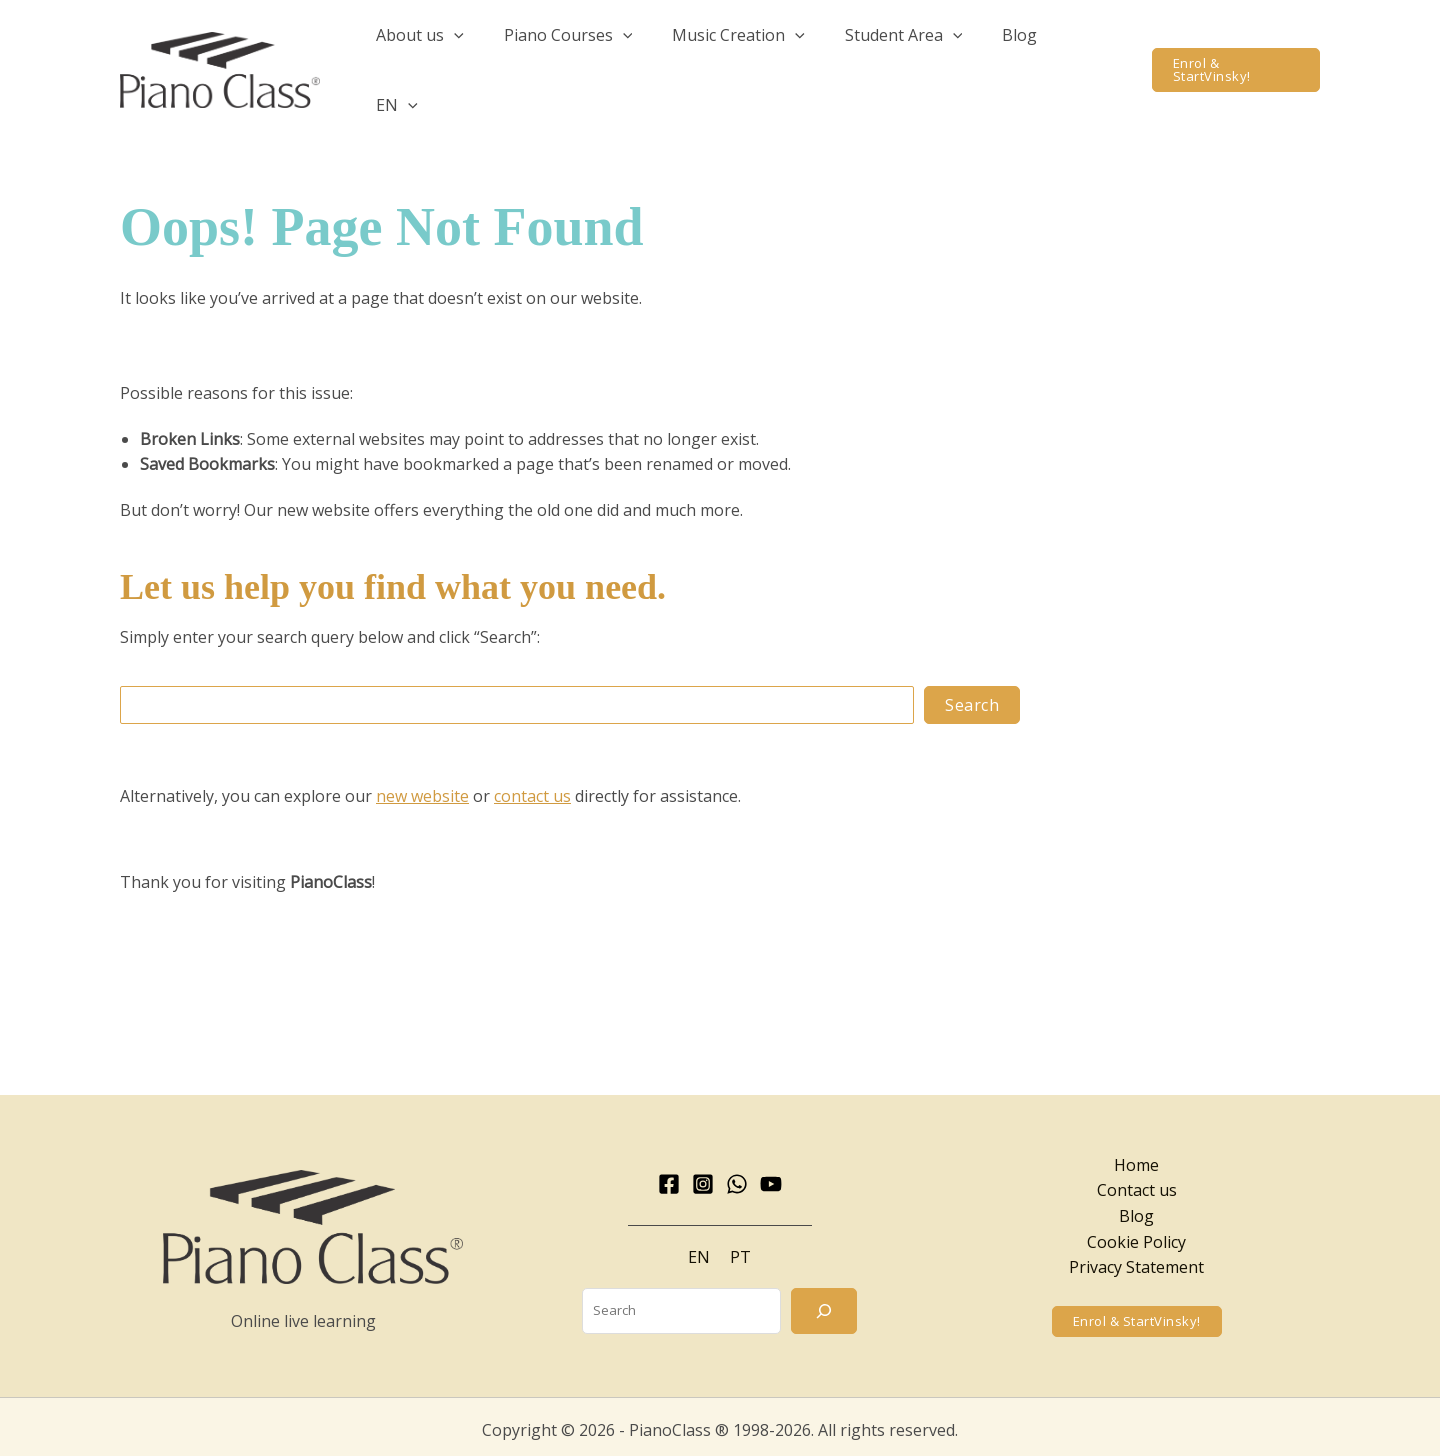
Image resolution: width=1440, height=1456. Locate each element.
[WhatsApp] (737, 1152)
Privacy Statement (1136, 1235)
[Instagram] (703, 1152)
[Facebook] (669, 1152)
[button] (489, 54)
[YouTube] (771, 1152)
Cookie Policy (1136, 1210)
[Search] (824, 1279)
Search (972, 673)
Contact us (1137, 1158)
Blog (1136, 1184)
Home (1136, 1133)
